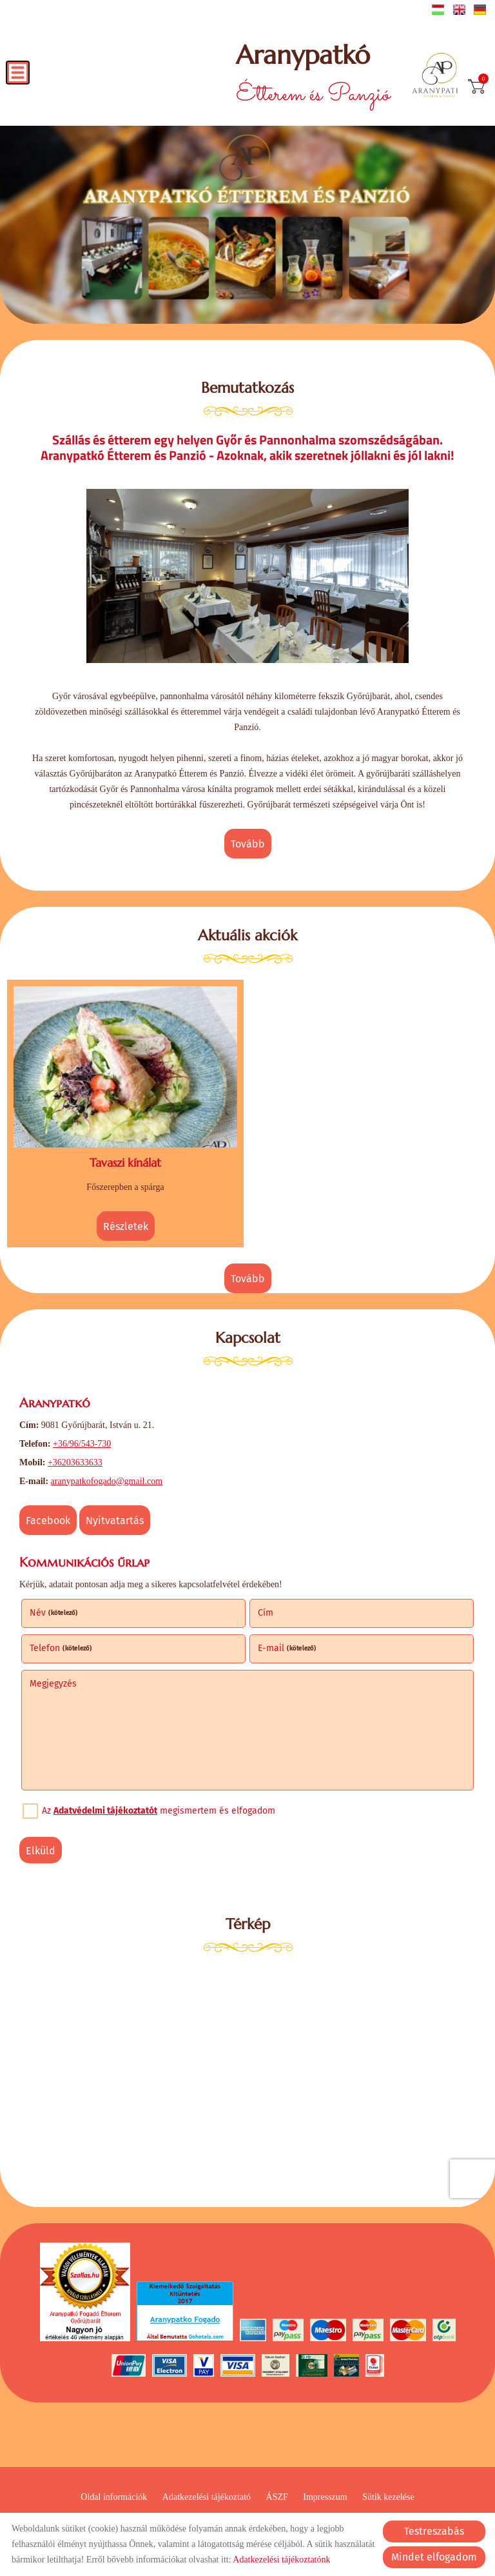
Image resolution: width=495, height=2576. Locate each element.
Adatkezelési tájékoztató (206, 2497)
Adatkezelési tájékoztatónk (281, 2559)
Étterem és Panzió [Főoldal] (313, 76)
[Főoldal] (439, 76)
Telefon (61, 1648)
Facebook (48, 1520)
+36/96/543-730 (82, 1444)
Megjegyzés (53, 1683)
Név (54, 1612)
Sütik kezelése (388, 2497)
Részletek (125, 1226)
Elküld (40, 1851)
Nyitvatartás (115, 1520)
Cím (265, 1612)
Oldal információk (114, 2497)
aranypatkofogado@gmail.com (106, 1481)
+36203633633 (75, 1462)
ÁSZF (277, 2497)
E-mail (287, 1648)
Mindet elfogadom (434, 2557)
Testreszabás (434, 2531)
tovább (248, 844)
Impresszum (325, 2497)
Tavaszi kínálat (125, 1162)
